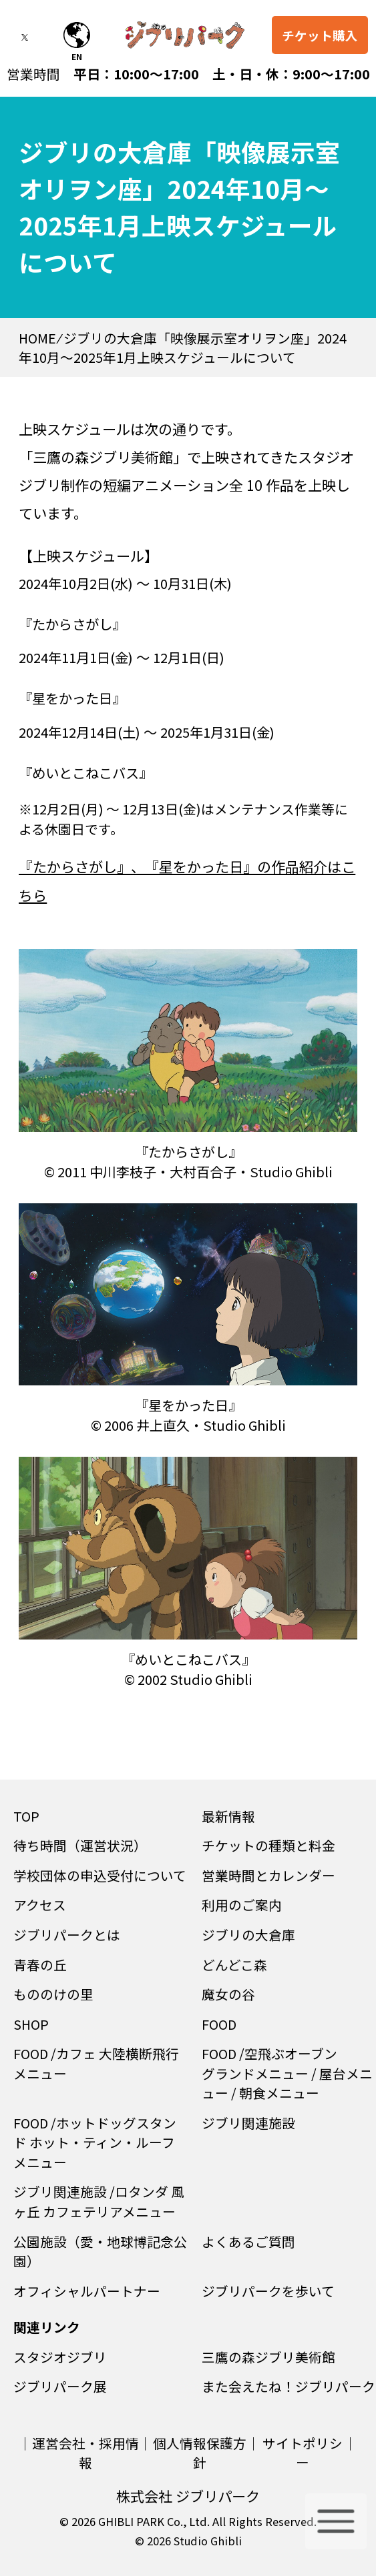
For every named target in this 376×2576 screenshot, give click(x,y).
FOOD (219, 2024)
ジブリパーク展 (60, 2386)
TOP (26, 1816)
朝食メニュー (279, 2092)
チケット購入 (320, 36)
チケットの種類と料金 (268, 1845)
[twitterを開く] (34, 39)
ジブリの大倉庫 (248, 1934)
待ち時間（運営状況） (80, 1845)
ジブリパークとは (66, 1934)
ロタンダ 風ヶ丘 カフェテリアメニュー (98, 2201)
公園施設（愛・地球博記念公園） (100, 2251)
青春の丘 (40, 1964)
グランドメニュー (255, 2073)
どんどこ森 (234, 1964)
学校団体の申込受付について (99, 1875)
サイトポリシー (302, 2453)
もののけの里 (53, 1994)
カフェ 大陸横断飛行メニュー (96, 2063)
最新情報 (228, 1816)
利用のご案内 (242, 1904)
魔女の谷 (228, 1994)
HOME (37, 338)
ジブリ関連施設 (248, 2122)
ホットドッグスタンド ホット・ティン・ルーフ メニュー (100, 2142)
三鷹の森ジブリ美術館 (268, 2357)
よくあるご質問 (248, 2241)
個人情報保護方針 (199, 2453)
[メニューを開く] (335, 2521)
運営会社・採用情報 (85, 2453)
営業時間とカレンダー (268, 1875)
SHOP (31, 2024)
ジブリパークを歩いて (268, 2291)
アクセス (39, 1904)
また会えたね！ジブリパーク (288, 2386)
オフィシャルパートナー (86, 2291)
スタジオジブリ (60, 2357)
